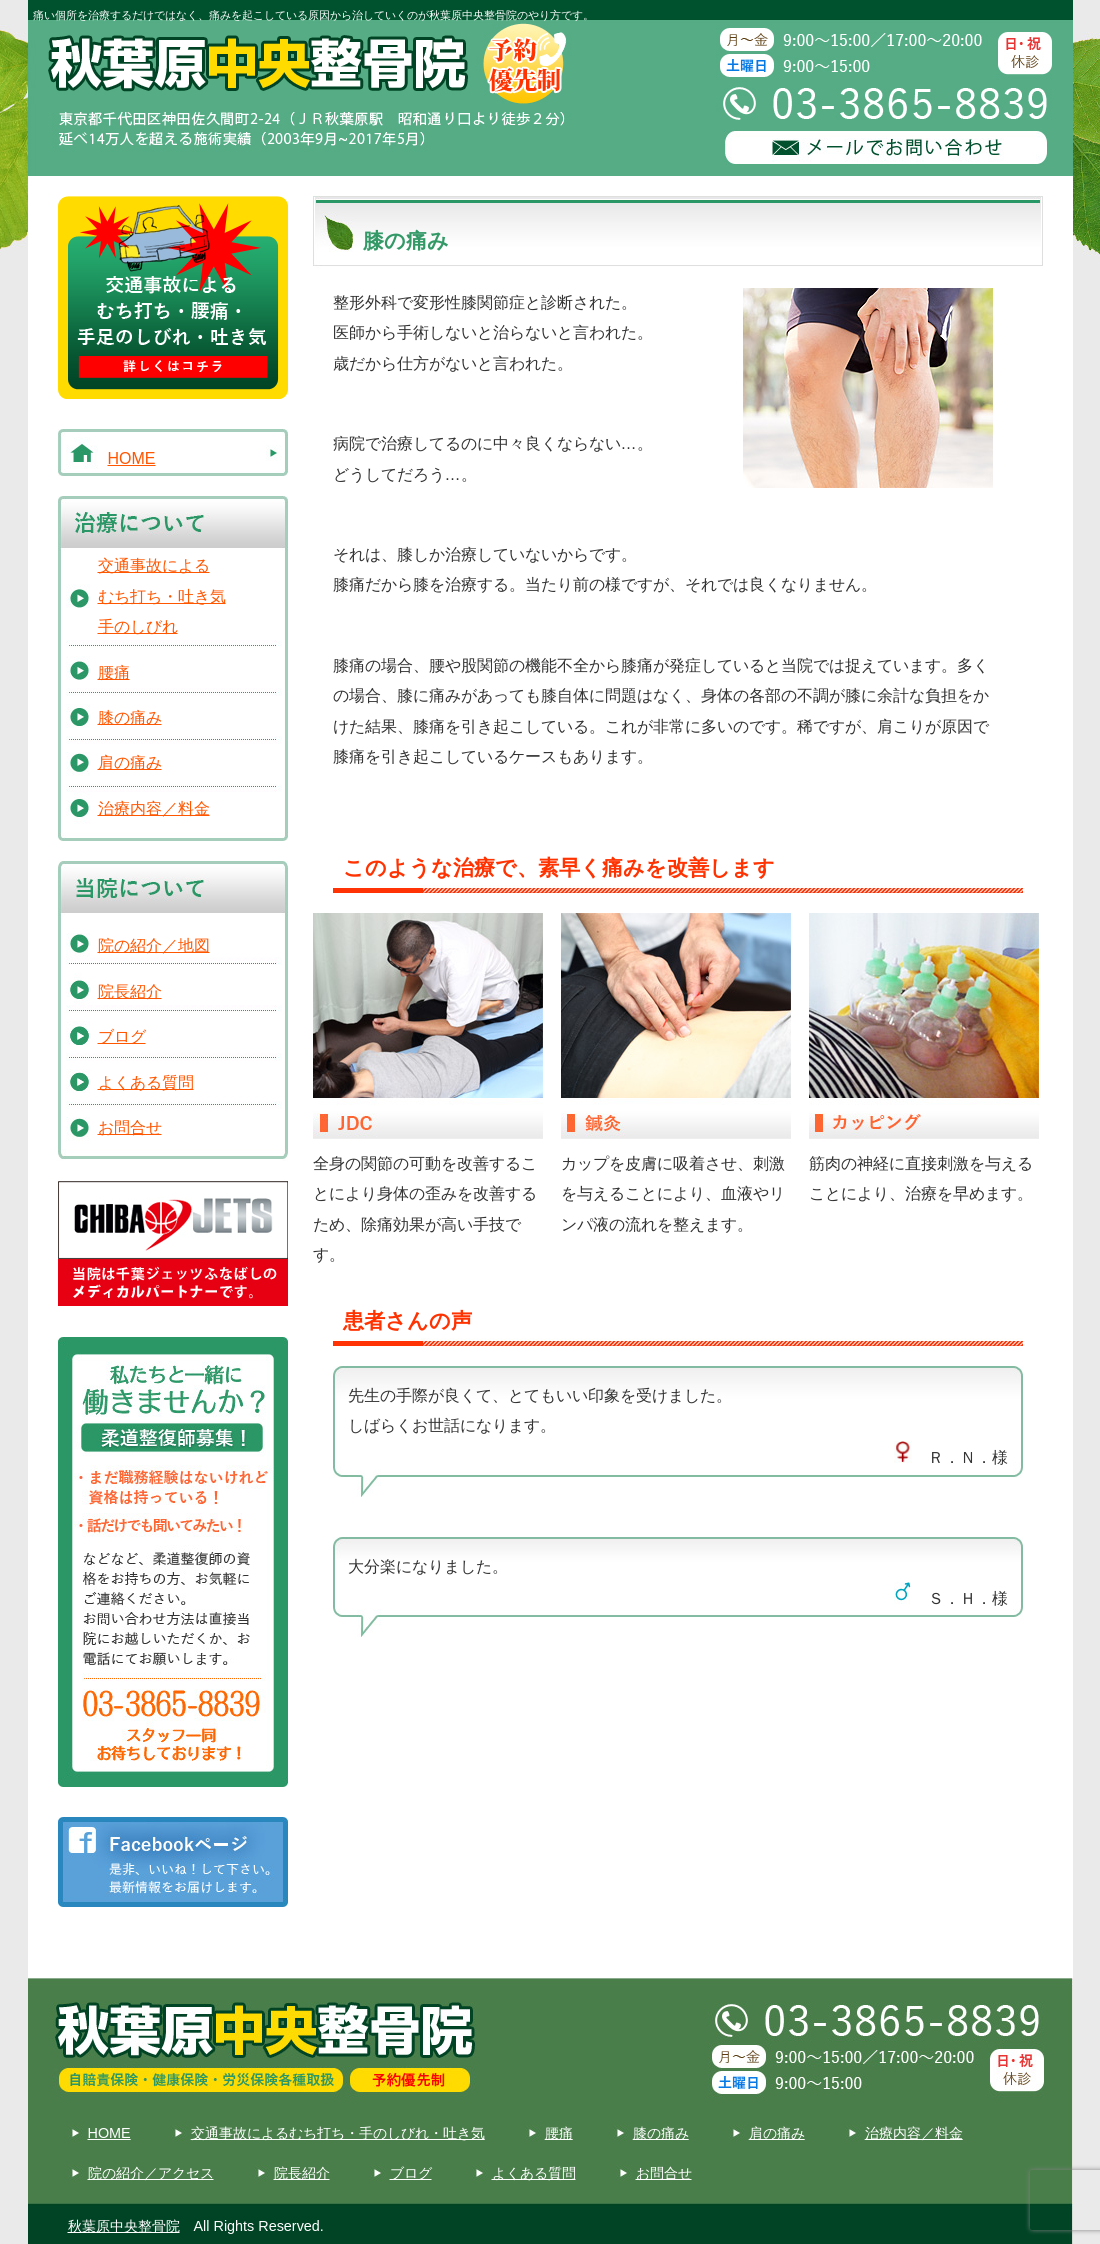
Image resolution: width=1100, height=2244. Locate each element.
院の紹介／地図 (154, 945)
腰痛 (114, 672)
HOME (132, 458)
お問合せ (130, 1127)
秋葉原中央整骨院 (124, 2226)
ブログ (122, 1036)
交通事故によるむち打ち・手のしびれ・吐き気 (338, 2133)
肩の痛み (130, 762)
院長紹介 (130, 991)
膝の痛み (130, 717)
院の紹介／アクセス (151, 2173)
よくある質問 (146, 1082)
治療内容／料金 (154, 808)
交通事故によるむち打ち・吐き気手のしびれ (162, 596)
